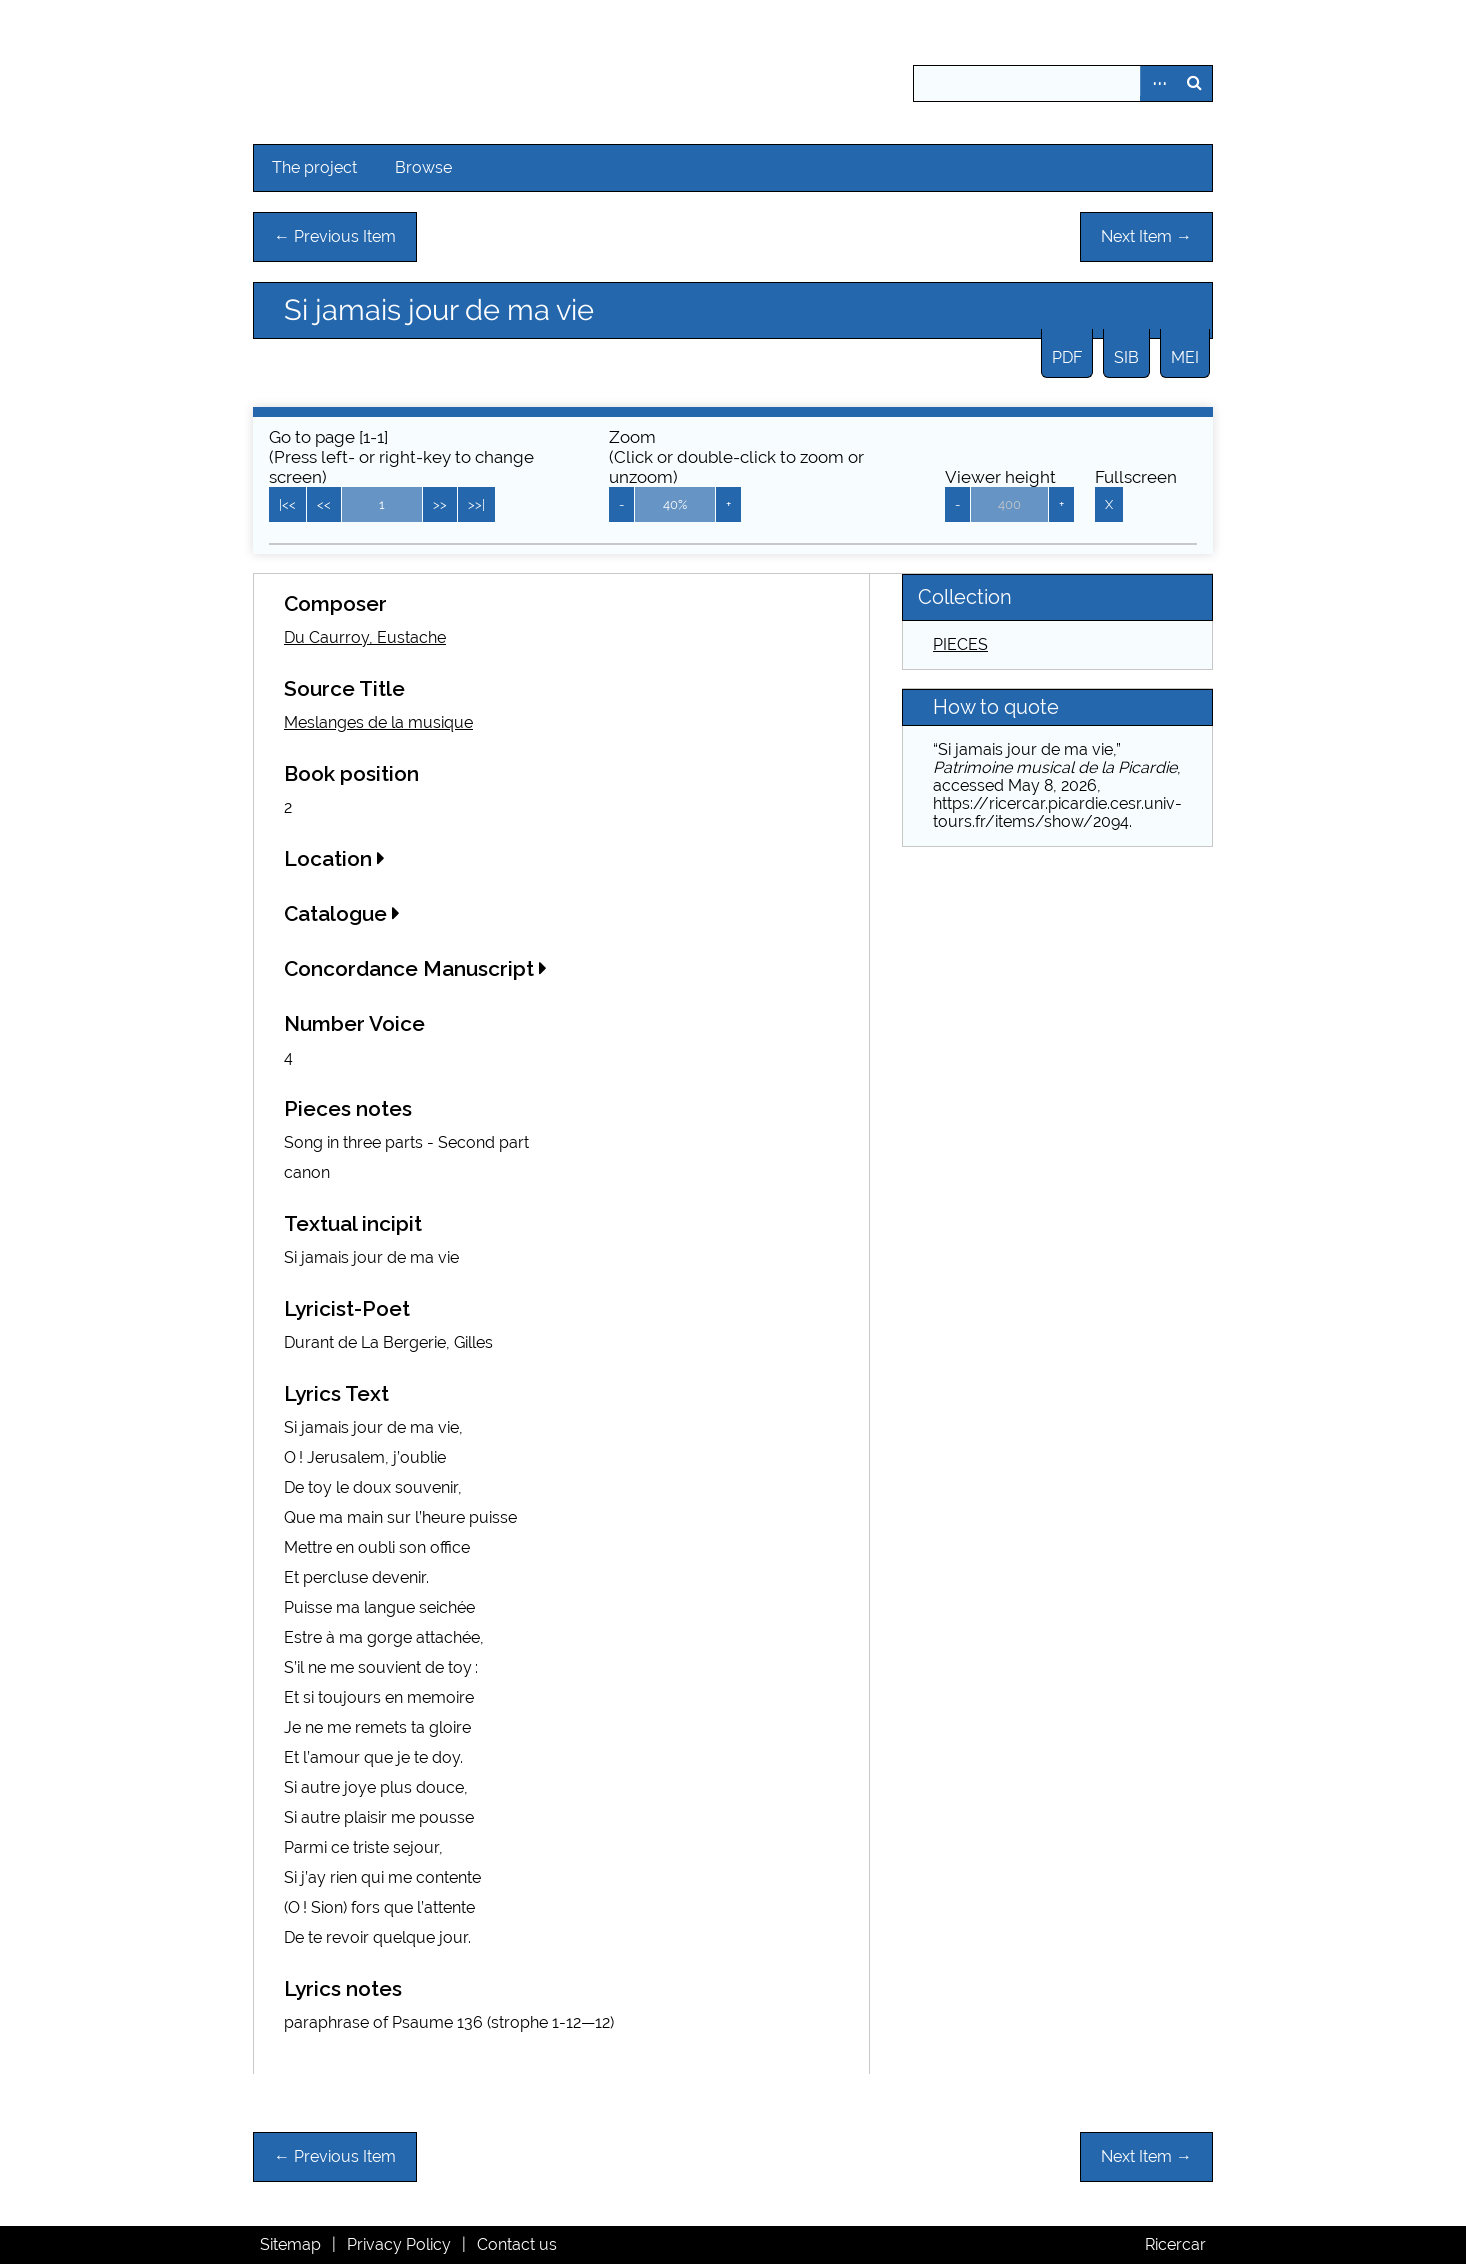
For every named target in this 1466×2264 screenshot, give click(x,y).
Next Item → (1146, 236)
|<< (287, 504)
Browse (423, 167)
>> (440, 504)
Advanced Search (1158, 83)
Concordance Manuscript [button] (415, 968)
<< (324, 504)
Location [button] (334, 858)
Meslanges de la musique (378, 722)
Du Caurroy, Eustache (365, 637)
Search (1194, 83)
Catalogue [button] (342, 913)
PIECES (960, 644)
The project (314, 167)
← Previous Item (335, 236)
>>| (476, 504)
